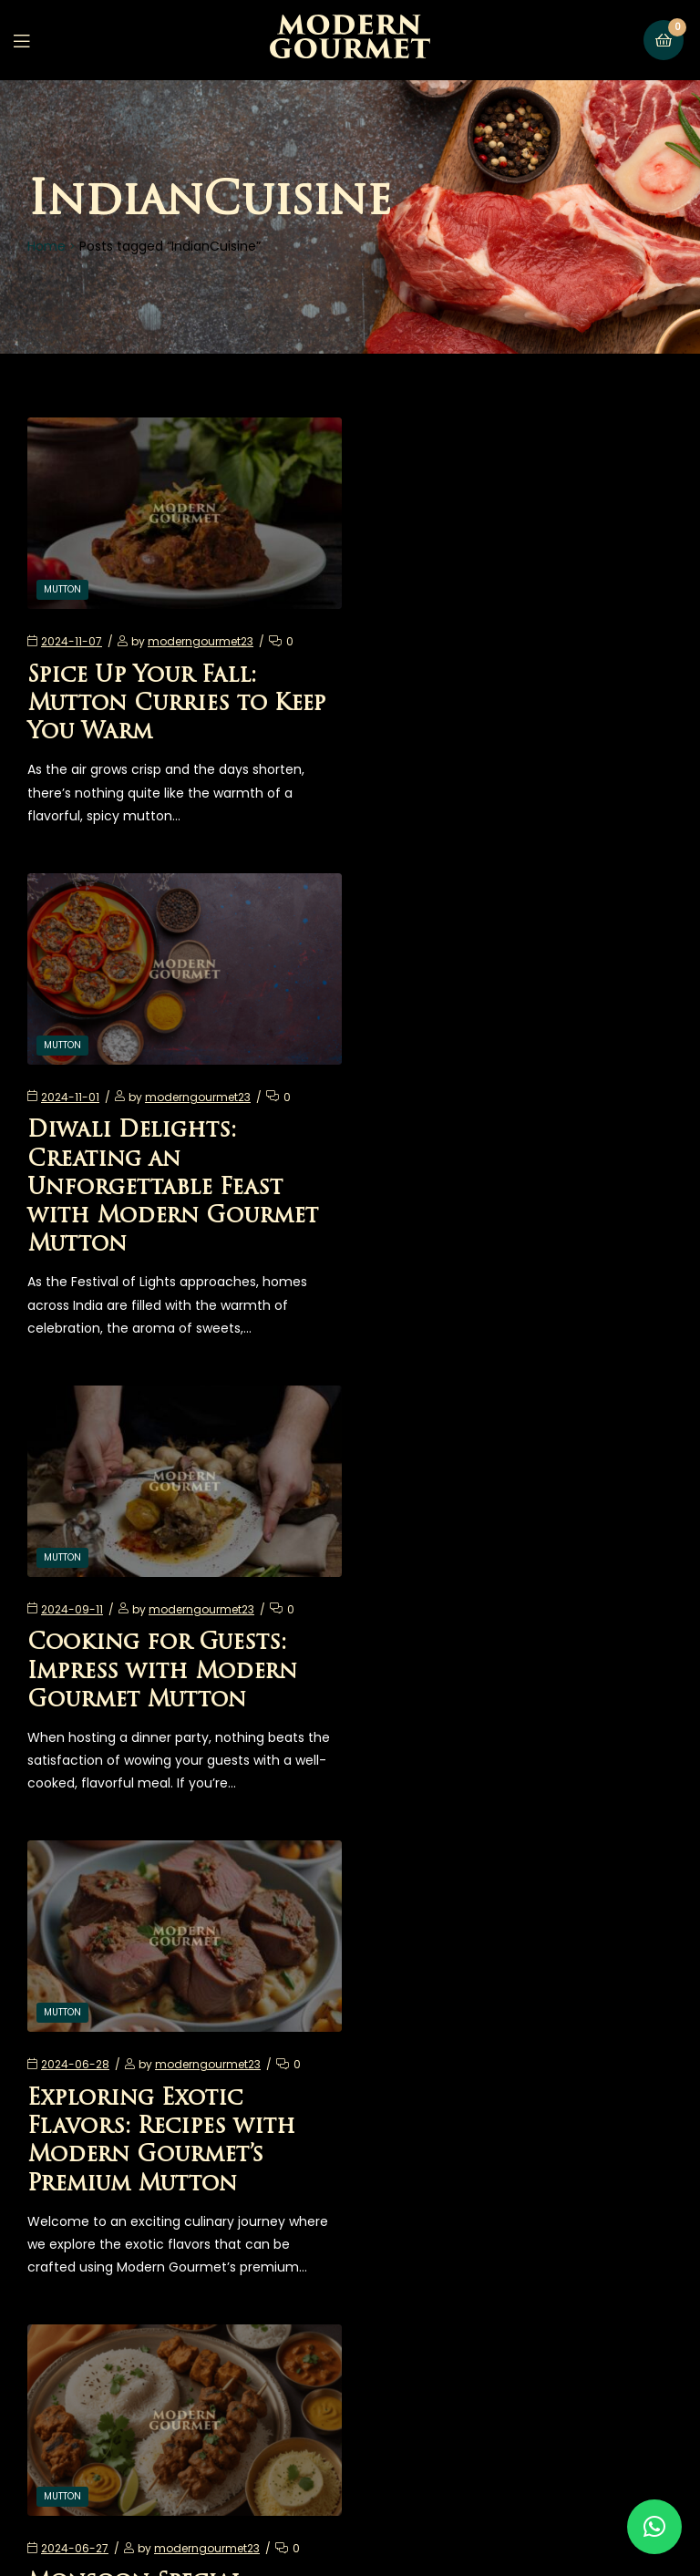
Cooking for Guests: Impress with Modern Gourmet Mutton (162, 1210)
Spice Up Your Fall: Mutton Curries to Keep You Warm (176, 701)
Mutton (62, 586)
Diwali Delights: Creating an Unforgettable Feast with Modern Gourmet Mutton (509, 730)
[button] (654, 2526)
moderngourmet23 (200, 638)
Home (46, 246)
